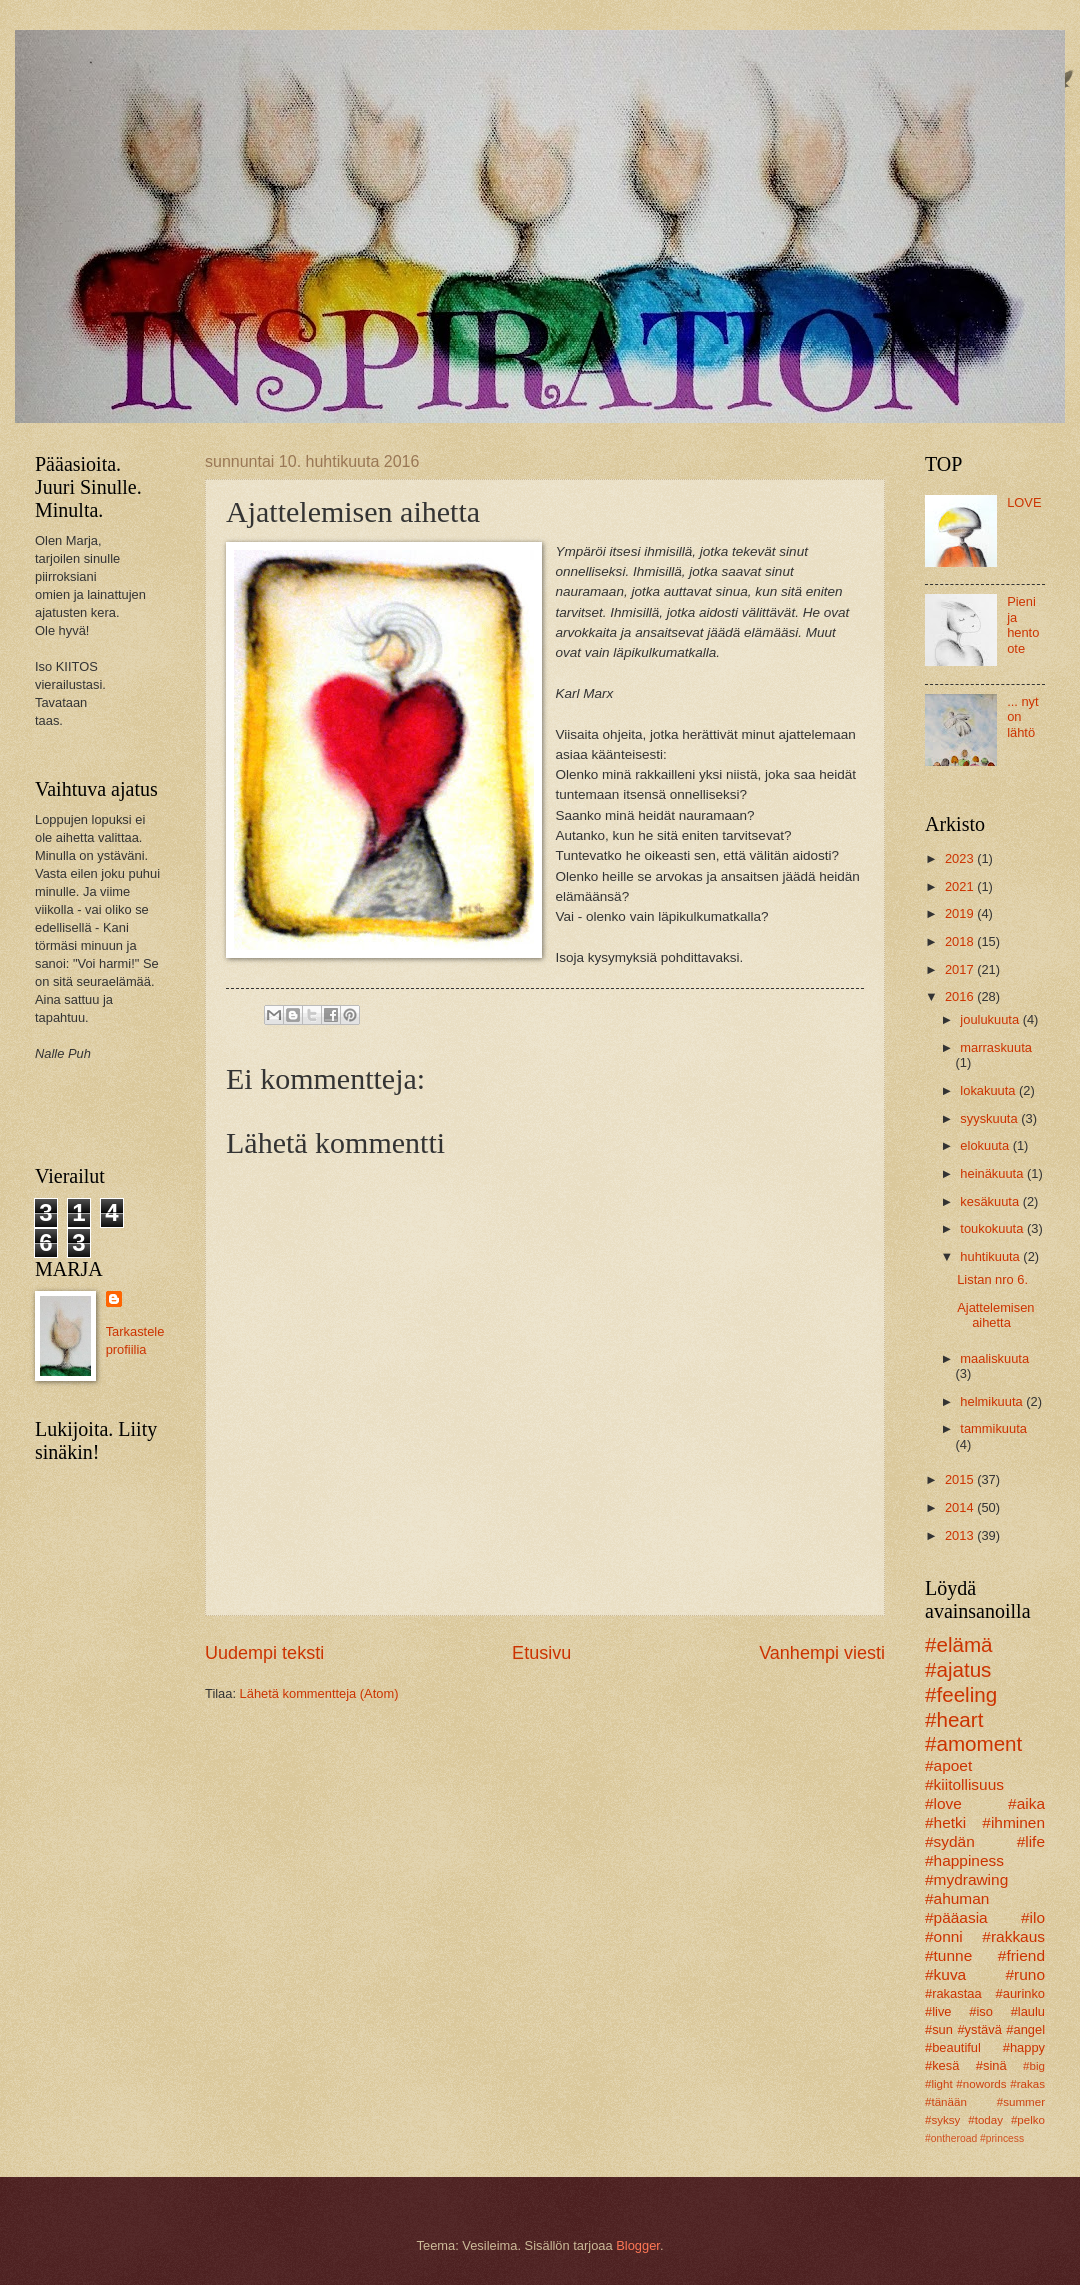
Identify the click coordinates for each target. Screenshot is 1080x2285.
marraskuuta (996, 1047)
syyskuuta (990, 1118)
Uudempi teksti (264, 1653)
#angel (1025, 2029)
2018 (961, 941)
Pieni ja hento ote (1023, 624)
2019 (961, 913)
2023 (961, 858)
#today (985, 2120)
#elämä (959, 1644)
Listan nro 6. (992, 1279)
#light (939, 2084)
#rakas (1027, 2084)
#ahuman (957, 1898)
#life (1031, 1841)
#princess (1002, 2138)
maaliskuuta (994, 1358)
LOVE (1024, 502)
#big (1034, 2066)
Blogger (638, 2245)
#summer (1021, 2102)
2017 (961, 969)
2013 (961, 1535)
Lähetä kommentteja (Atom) (319, 1693)
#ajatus (958, 1669)
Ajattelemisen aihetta (995, 1315)
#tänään (946, 2102)
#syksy (942, 2120)
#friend (1021, 1955)
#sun (939, 2029)
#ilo (1033, 1917)
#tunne (948, 1955)
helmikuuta (993, 1401)
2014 (961, 1507)
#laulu (1028, 2011)
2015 (961, 1479)
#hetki (945, 1822)
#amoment (973, 1743)
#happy (1024, 2047)
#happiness (964, 1860)
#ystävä (979, 2029)
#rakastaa (953, 1993)
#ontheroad (951, 2138)
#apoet (948, 1765)
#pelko (1028, 2120)
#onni (944, 1936)
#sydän (950, 1841)
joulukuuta (991, 1019)
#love (943, 1803)
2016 (961, 996)
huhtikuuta (991, 1256)
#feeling (961, 1694)
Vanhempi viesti (822, 1653)
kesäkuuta (991, 1201)
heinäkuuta (993, 1173)
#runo (1025, 1974)
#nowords (981, 2084)
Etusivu (541, 1653)
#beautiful (953, 2047)
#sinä (991, 2065)
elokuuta (986, 1145)
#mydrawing (966, 1879)
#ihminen (1013, 1822)
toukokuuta (993, 1228)
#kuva (945, 1974)
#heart (954, 1719)
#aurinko (1020, 1993)
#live (938, 2011)
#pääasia (956, 1917)
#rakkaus (1013, 1936)
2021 (961, 886)
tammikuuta (993, 1428)
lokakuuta (989, 1090)
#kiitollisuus (964, 1784)
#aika (1026, 1803)
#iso (981, 2011)
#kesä (942, 2065)
